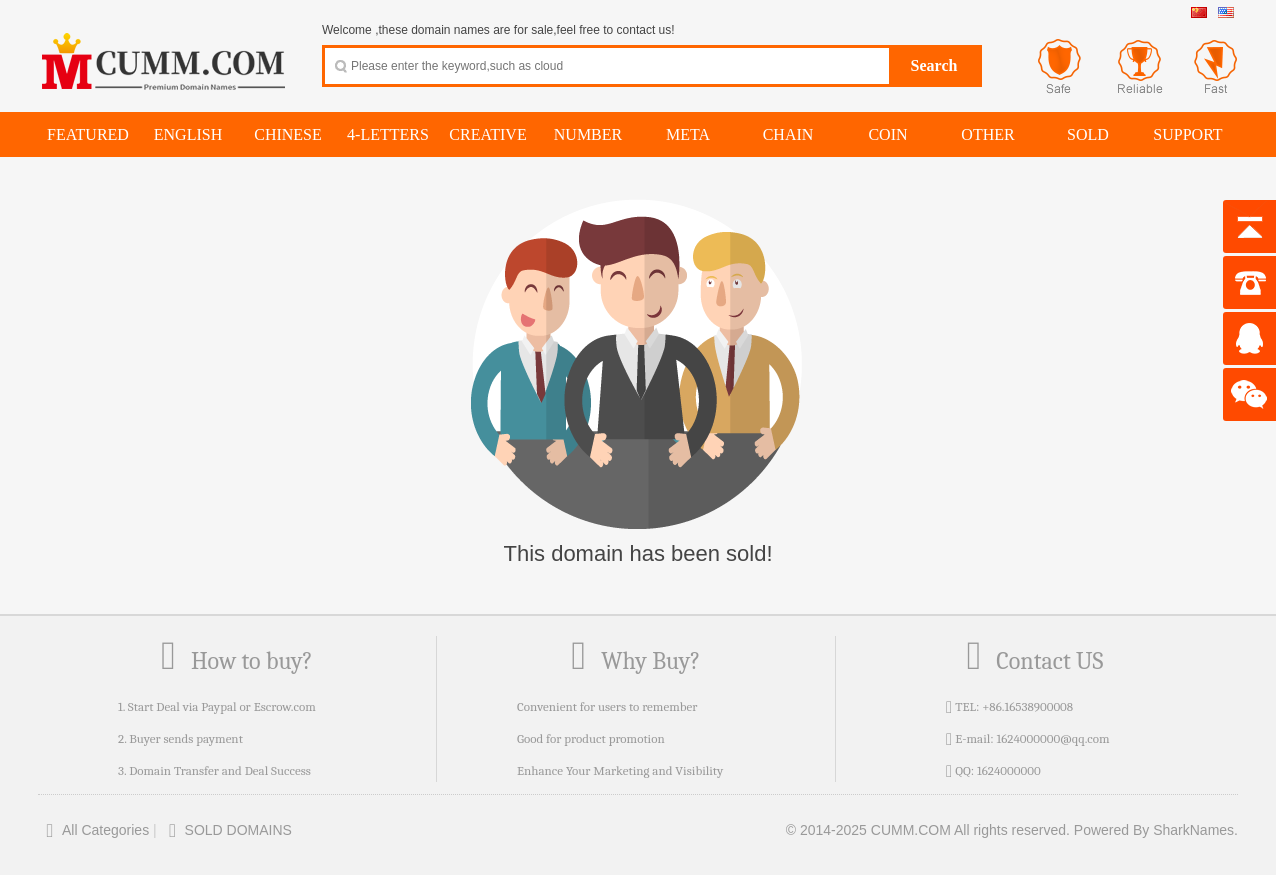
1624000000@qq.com (1052, 738)
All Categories (93, 830)
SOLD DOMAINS (226, 830)
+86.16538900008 (1027, 706)
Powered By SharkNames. (1156, 830)
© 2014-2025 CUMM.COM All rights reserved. (928, 830)
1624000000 (1009, 770)
